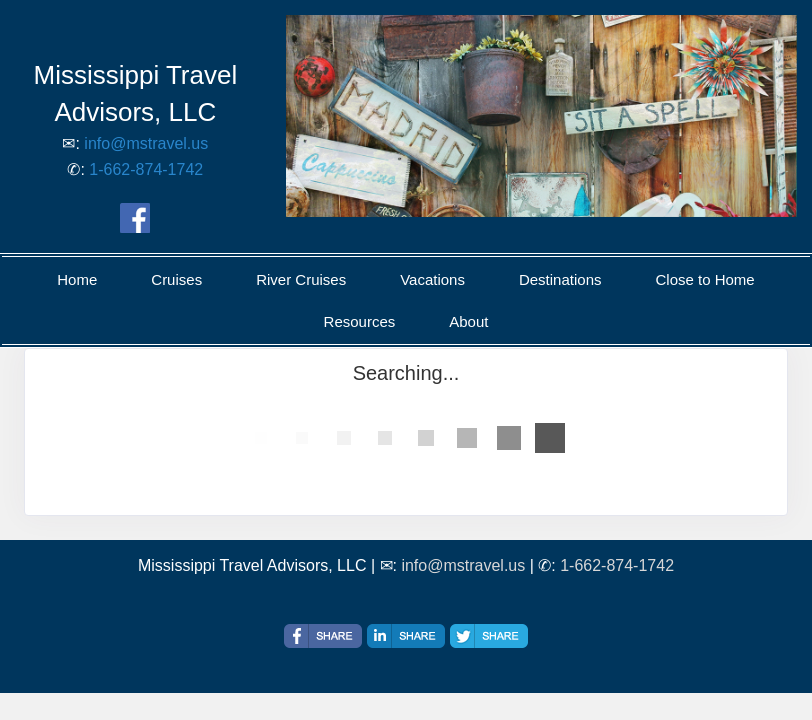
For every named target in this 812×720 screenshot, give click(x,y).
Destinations (560, 279)
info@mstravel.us (146, 143)
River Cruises (301, 279)
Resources (360, 321)
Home (77, 279)
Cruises (176, 279)
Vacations (432, 279)
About (468, 321)
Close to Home (704, 279)
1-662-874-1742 (146, 169)
